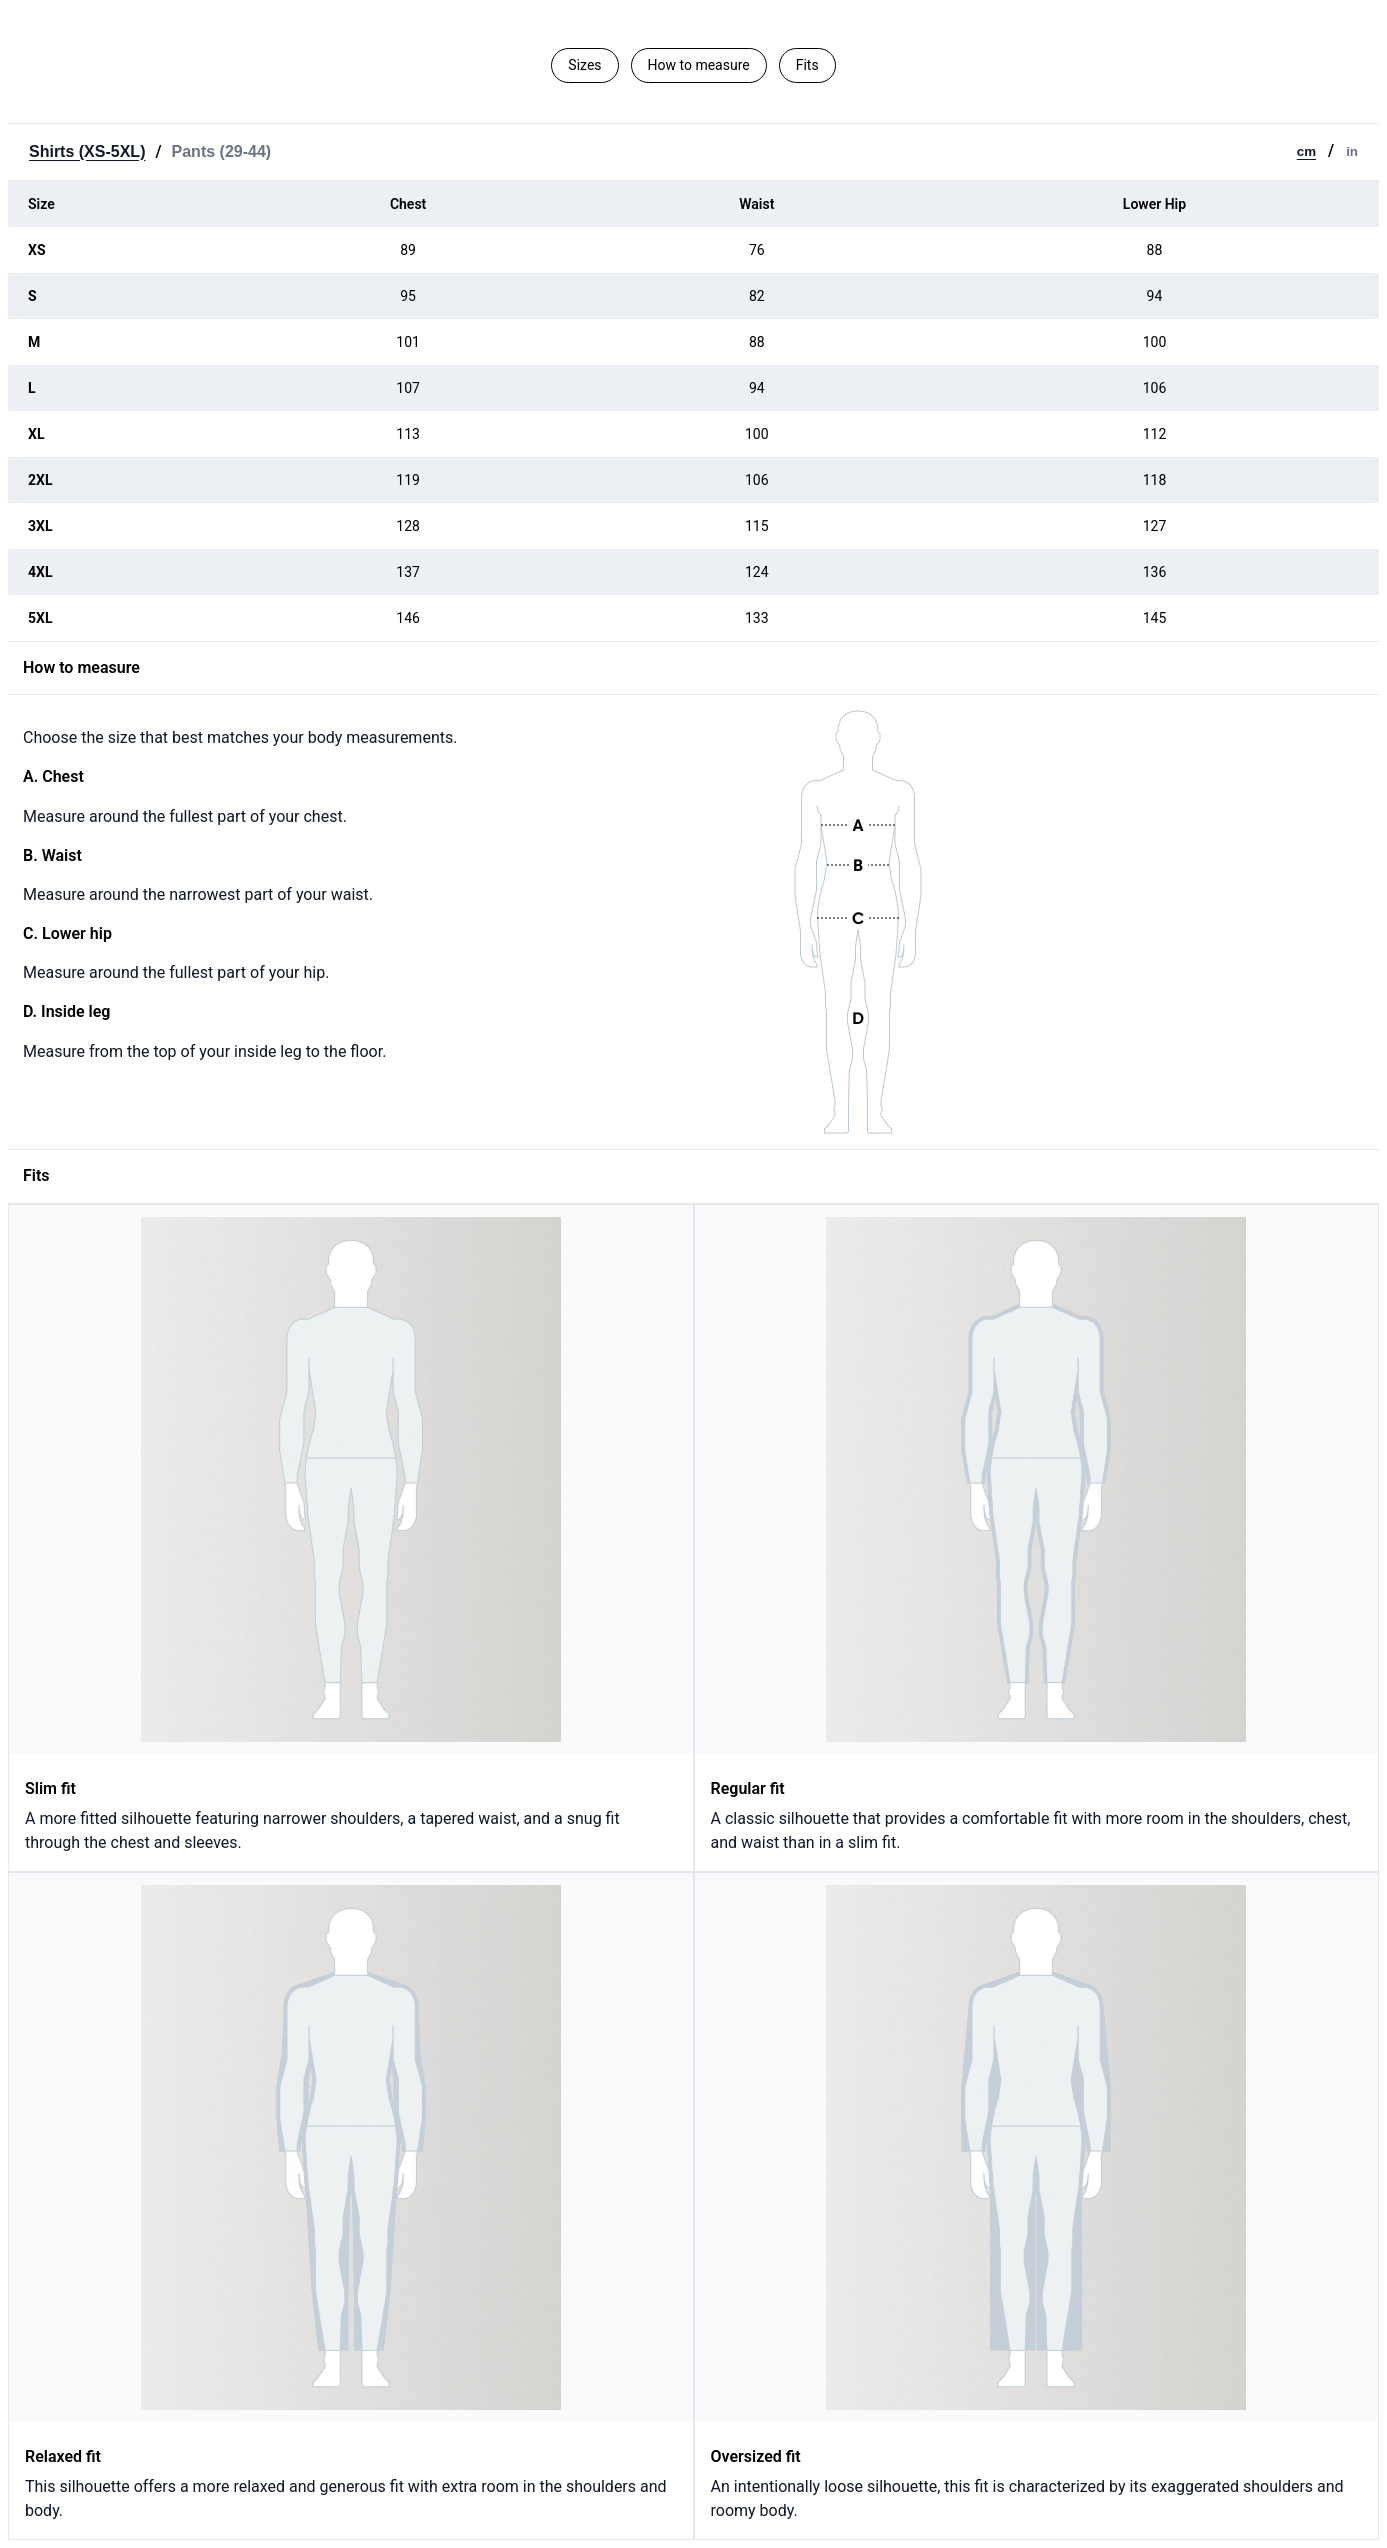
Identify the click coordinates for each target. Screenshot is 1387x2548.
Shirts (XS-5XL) (87, 151)
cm (1306, 151)
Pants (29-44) (222, 151)
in (1352, 151)
